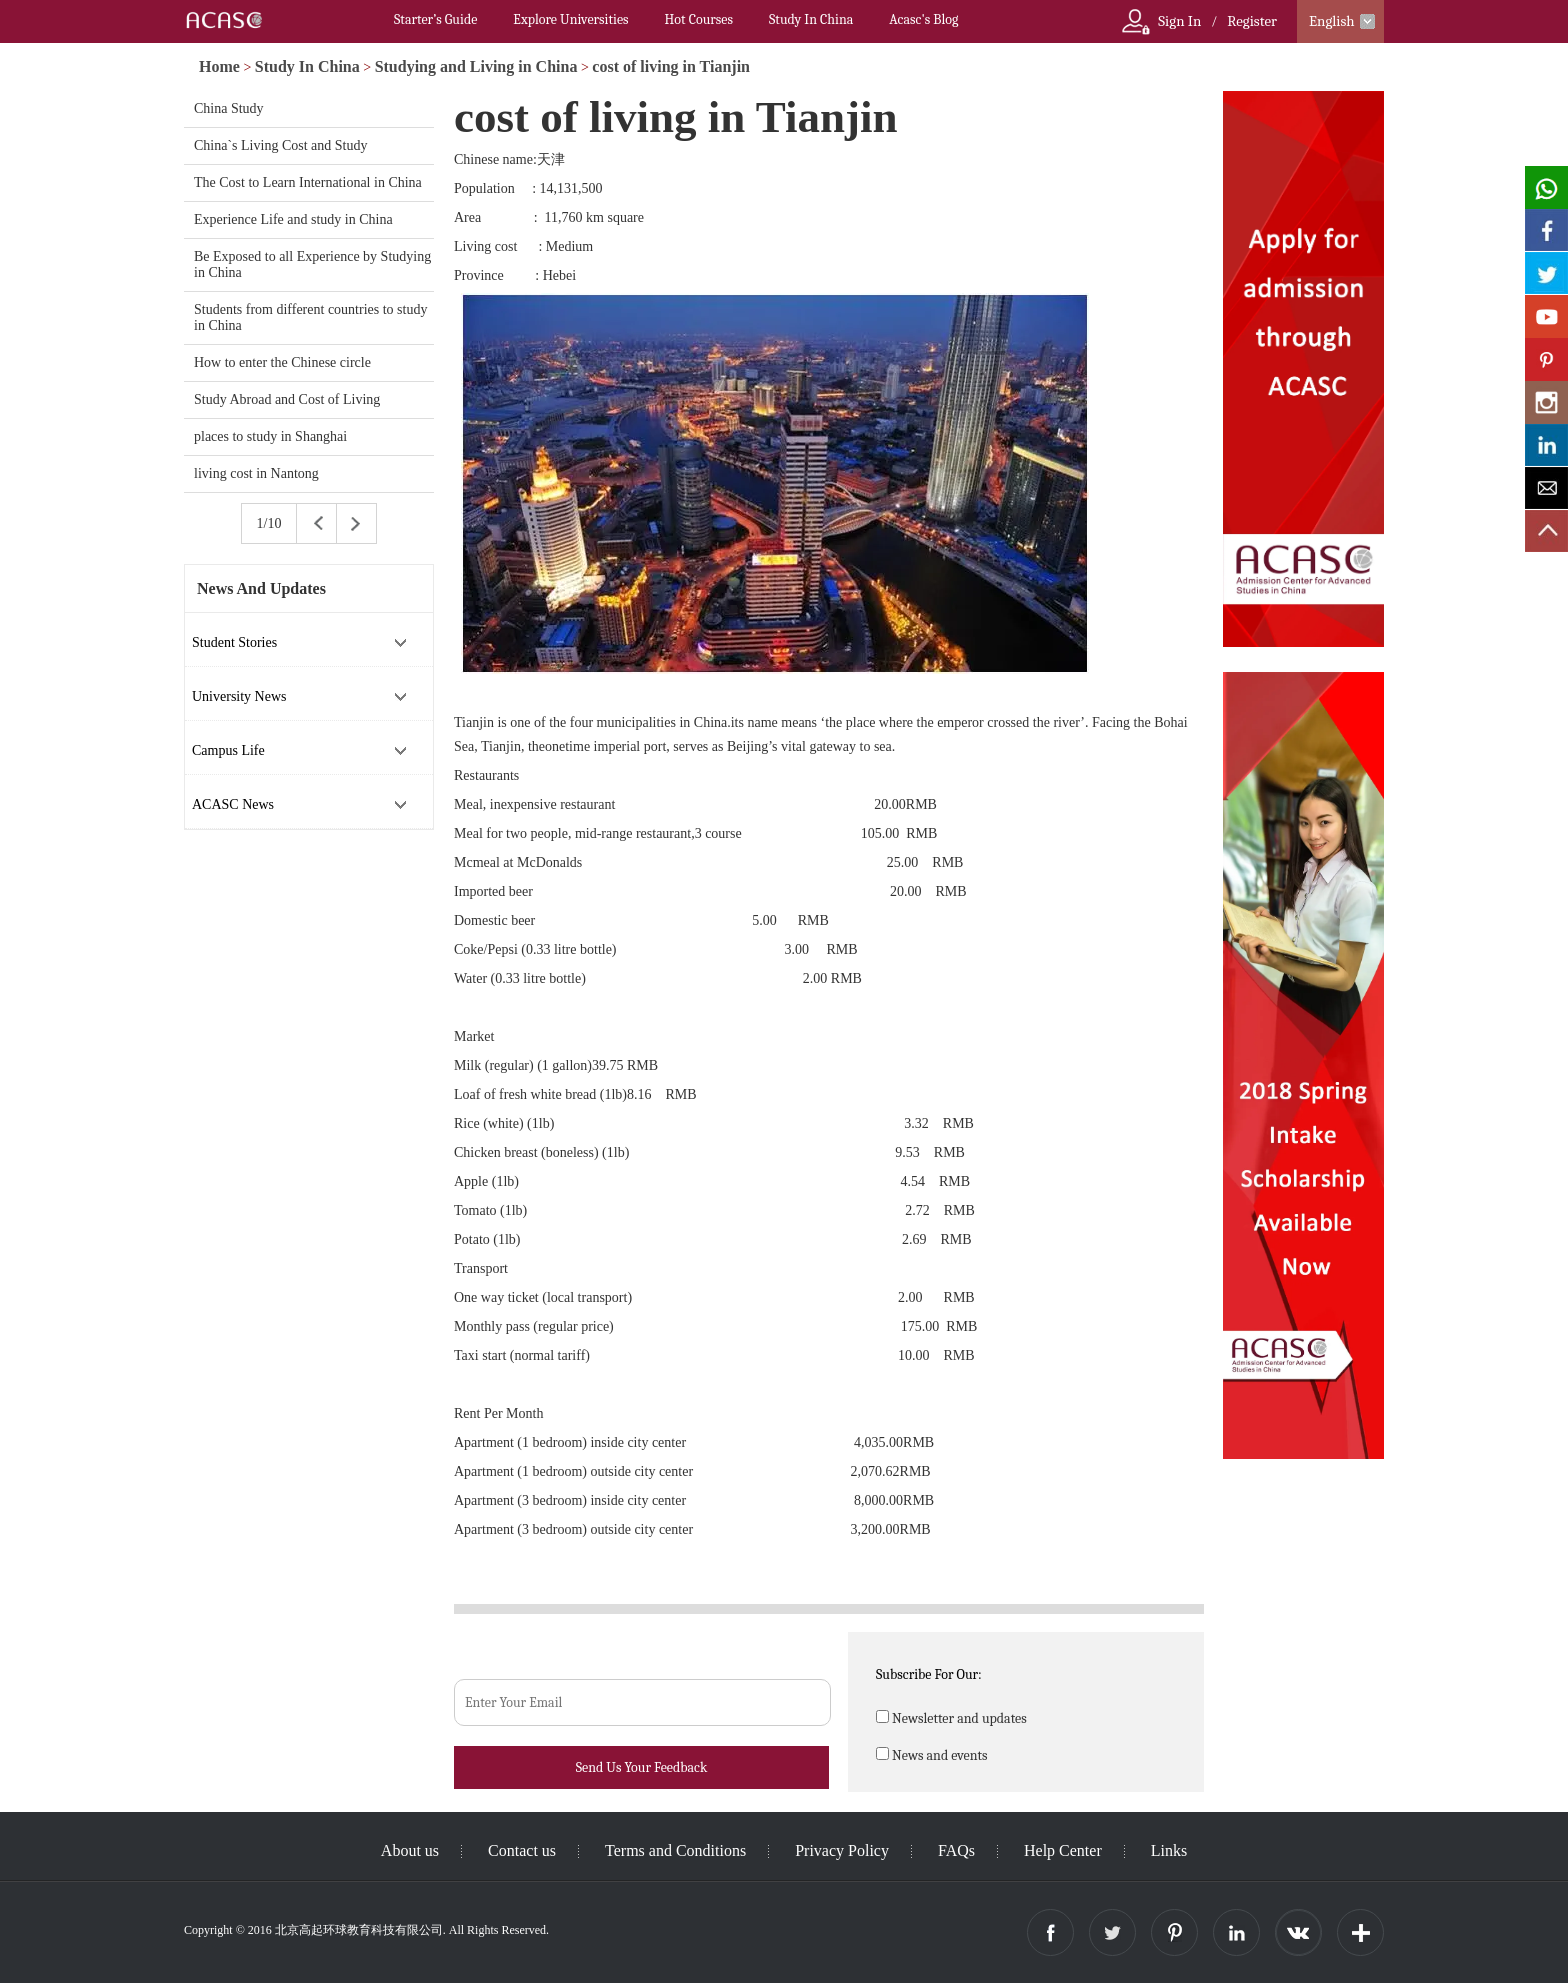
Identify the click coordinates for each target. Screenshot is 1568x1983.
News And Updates (261, 588)
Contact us (522, 1850)
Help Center (1063, 1850)
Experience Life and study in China (293, 219)
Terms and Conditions (675, 1850)
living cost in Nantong (256, 473)
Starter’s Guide (435, 19)
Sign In (1179, 21)
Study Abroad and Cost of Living (287, 399)
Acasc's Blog (923, 19)
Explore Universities (570, 19)
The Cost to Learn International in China (308, 182)
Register (1252, 21)
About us (410, 1850)
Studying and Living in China (476, 66)
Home (219, 66)
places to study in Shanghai (270, 436)
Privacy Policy (842, 1850)
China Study (229, 108)
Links (1169, 1850)
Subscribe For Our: (929, 1674)
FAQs (956, 1850)
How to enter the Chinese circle (282, 362)
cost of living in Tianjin (671, 66)
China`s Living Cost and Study (280, 145)
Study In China (811, 19)
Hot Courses (699, 19)
